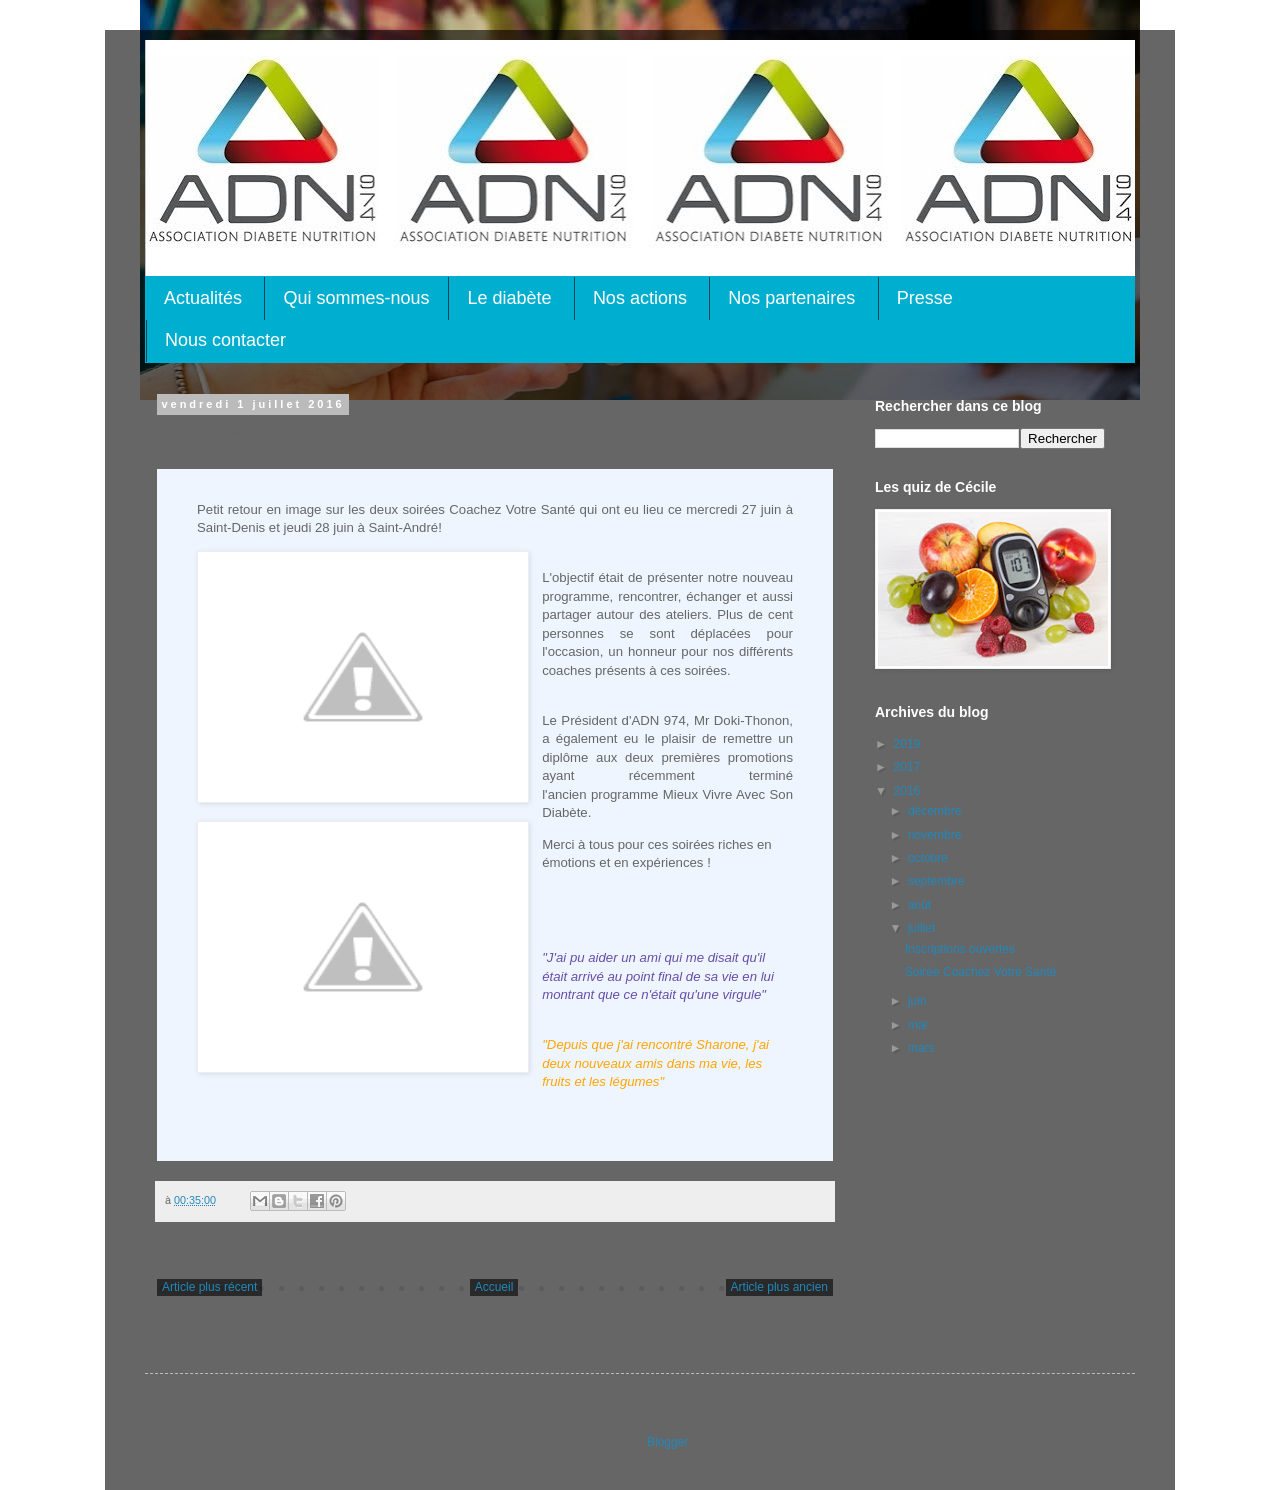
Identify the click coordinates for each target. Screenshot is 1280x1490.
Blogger (667, 1442)
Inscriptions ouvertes (960, 949)
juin (919, 1001)
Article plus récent (209, 1287)
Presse (925, 298)
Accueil (494, 1287)
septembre (938, 881)
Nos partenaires (791, 298)
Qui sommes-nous (356, 298)
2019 (909, 744)
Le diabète (509, 298)
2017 (909, 767)
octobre (929, 858)
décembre (936, 811)
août (921, 905)
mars (923, 1048)
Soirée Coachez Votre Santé (980, 972)
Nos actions (640, 298)
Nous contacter (225, 340)
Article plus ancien (779, 1287)
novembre (936, 835)
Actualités (203, 298)
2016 (909, 791)
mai (919, 1025)
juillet (923, 928)
